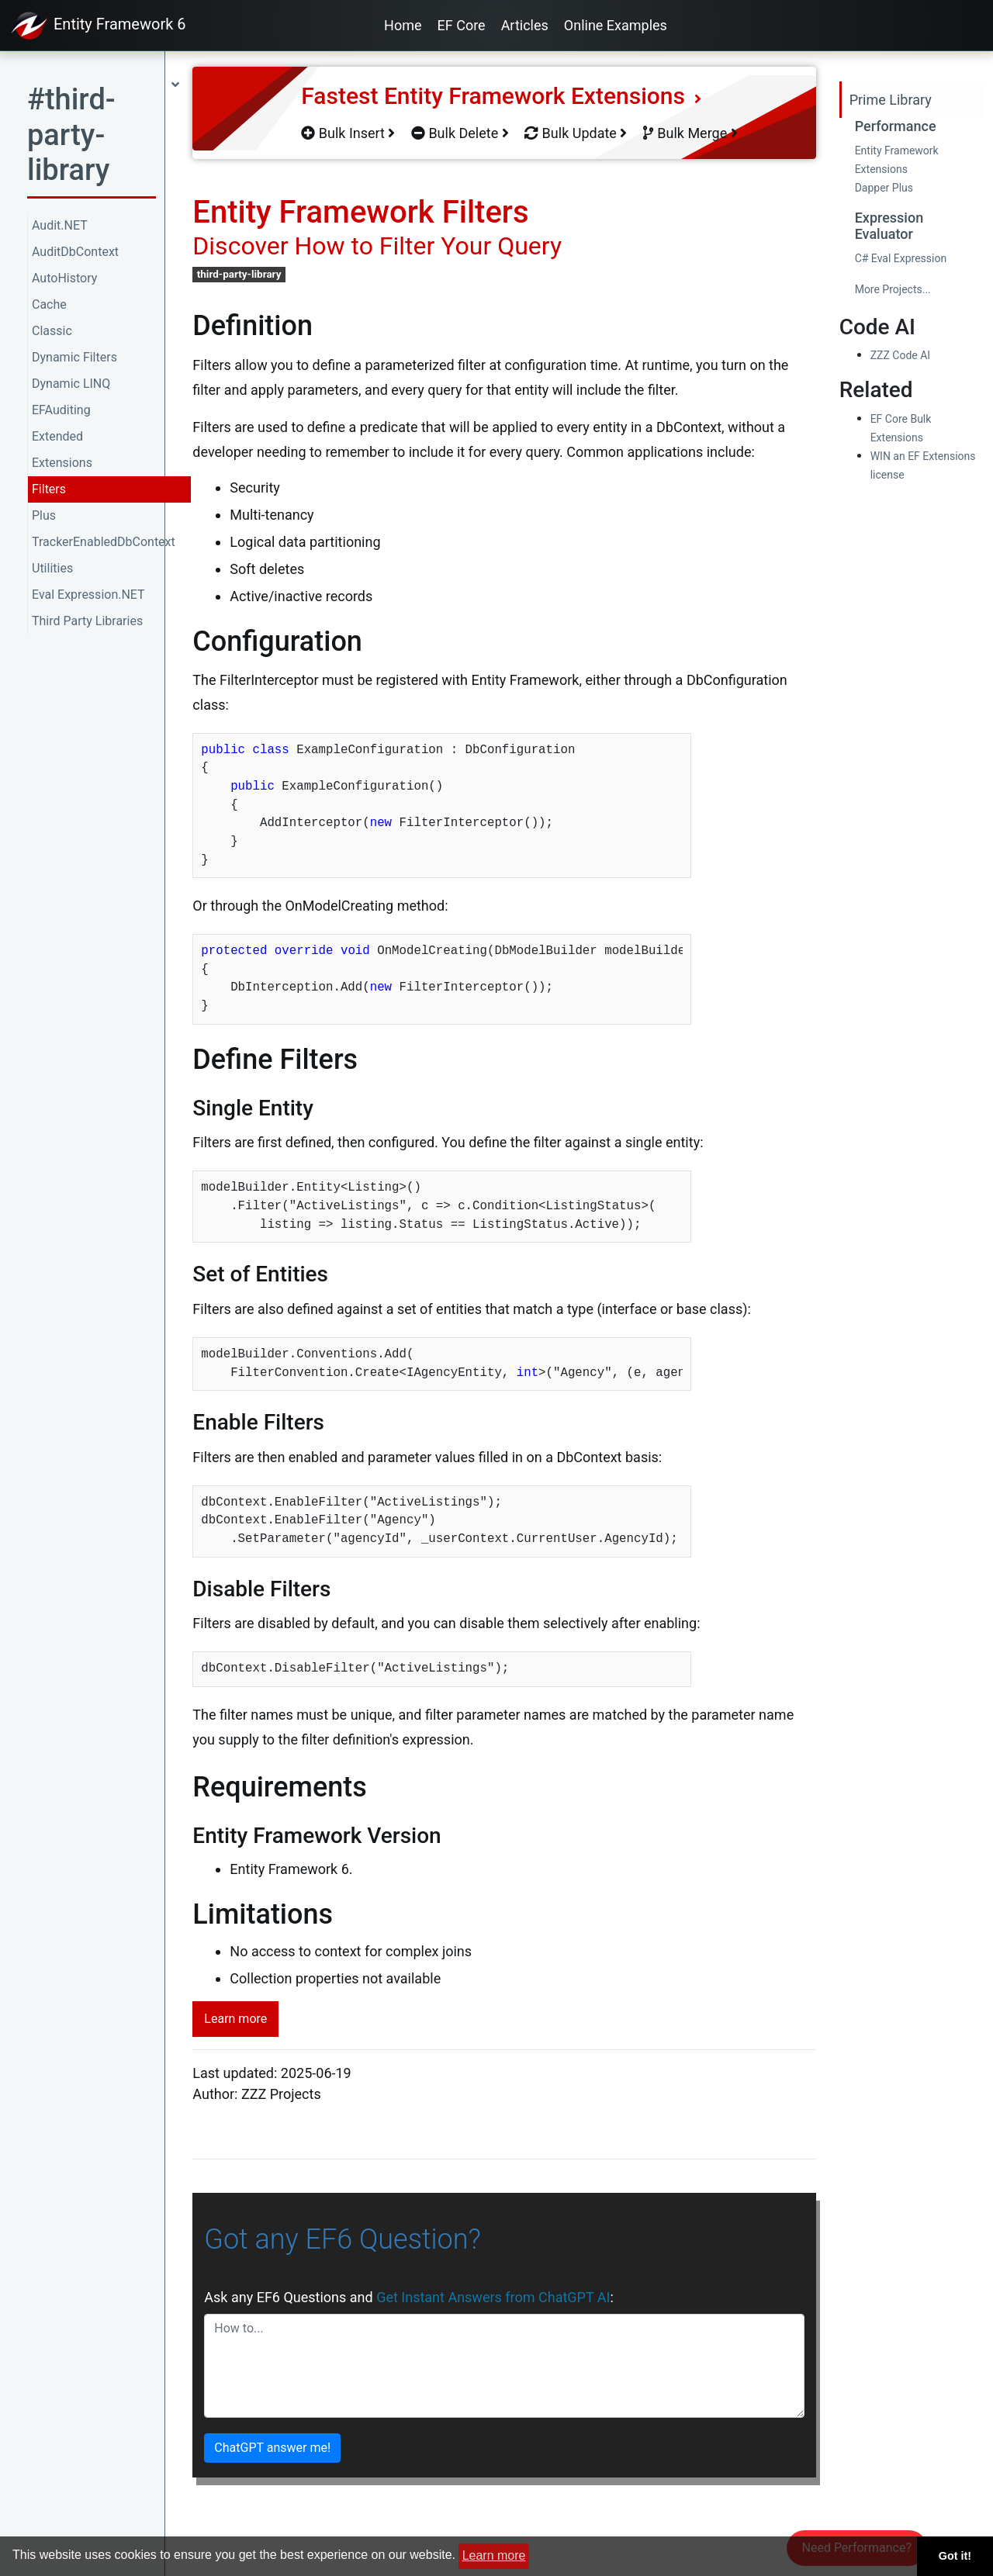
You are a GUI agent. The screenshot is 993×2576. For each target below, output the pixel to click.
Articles (524, 25)
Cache (49, 304)
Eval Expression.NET (88, 594)
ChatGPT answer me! (272, 2447)
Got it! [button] (955, 2556)
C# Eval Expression (901, 258)
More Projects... (893, 289)
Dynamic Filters (74, 357)
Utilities (52, 568)
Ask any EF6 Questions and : (408, 2297)
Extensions (62, 462)
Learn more (235, 2018)
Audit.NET (60, 225)
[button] (103, 140)
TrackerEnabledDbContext (103, 541)
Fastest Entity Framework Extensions (501, 95)
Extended (57, 436)
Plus (44, 515)
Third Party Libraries (87, 621)
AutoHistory (64, 278)
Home (402, 25)
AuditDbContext (75, 251)
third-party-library (239, 274)
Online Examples (615, 25)
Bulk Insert (348, 133)
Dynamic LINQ (71, 383)
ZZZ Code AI (900, 355)
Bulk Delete (460, 133)
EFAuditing (61, 410)
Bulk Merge (690, 133)
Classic (52, 330)
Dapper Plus (884, 188)
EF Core (462, 25)
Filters (49, 489)
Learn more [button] (494, 2555)
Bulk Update (575, 133)
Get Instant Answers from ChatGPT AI (493, 2297)
